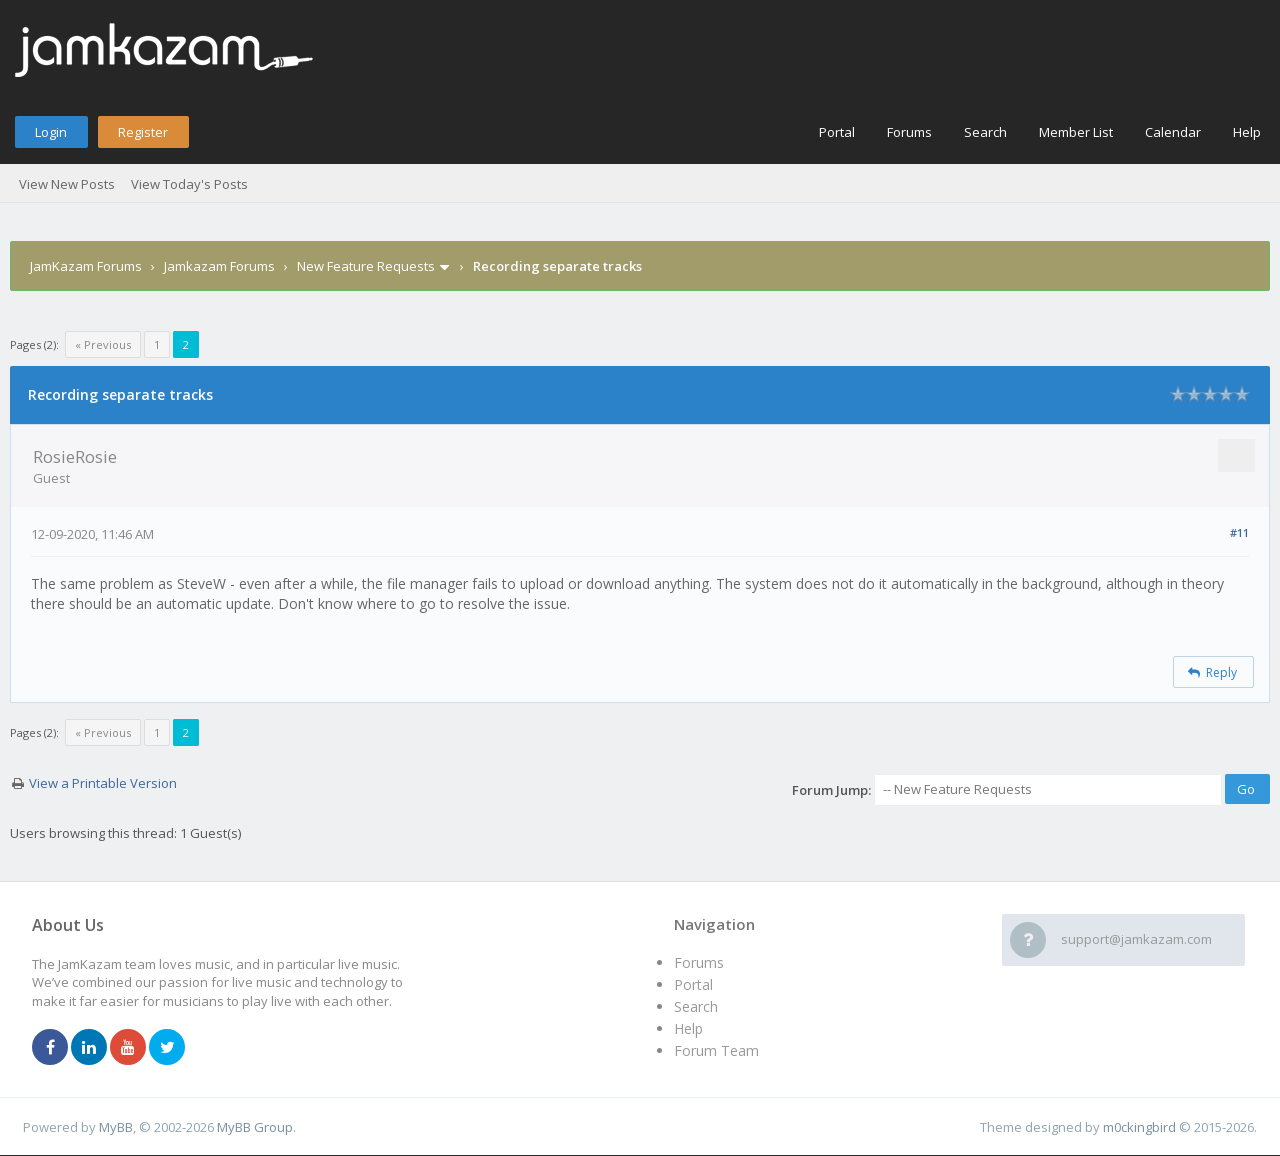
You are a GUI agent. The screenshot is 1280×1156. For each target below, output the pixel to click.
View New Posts (67, 184)
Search (985, 132)
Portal (837, 132)
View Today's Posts (189, 184)
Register (143, 132)
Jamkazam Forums (219, 266)
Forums (909, 132)
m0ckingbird (1139, 1127)
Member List (1076, 132)
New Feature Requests (366, 266)
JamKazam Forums (86, 266)
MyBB (116, 1127)
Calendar (1173, 132)
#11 (1239, 532)
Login (51, 132)
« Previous (103, 344)
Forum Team (716, 1050)
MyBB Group (255, 1127)
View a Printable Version (103, 783)
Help (1247, 132)
